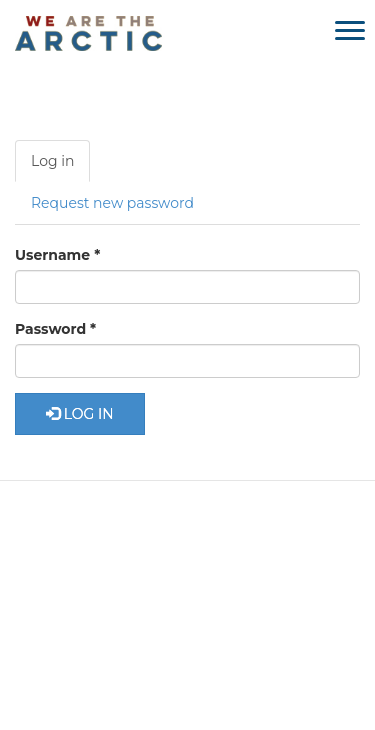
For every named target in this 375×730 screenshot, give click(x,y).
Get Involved (274, 534)
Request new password (112, 203)
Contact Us (268, 571)
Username (57, 255)
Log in (60, 166)
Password (55, 329)
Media (182, 571)
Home (80, 534)
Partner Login (187, 639)
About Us (101, 571)
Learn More (167, 534)
